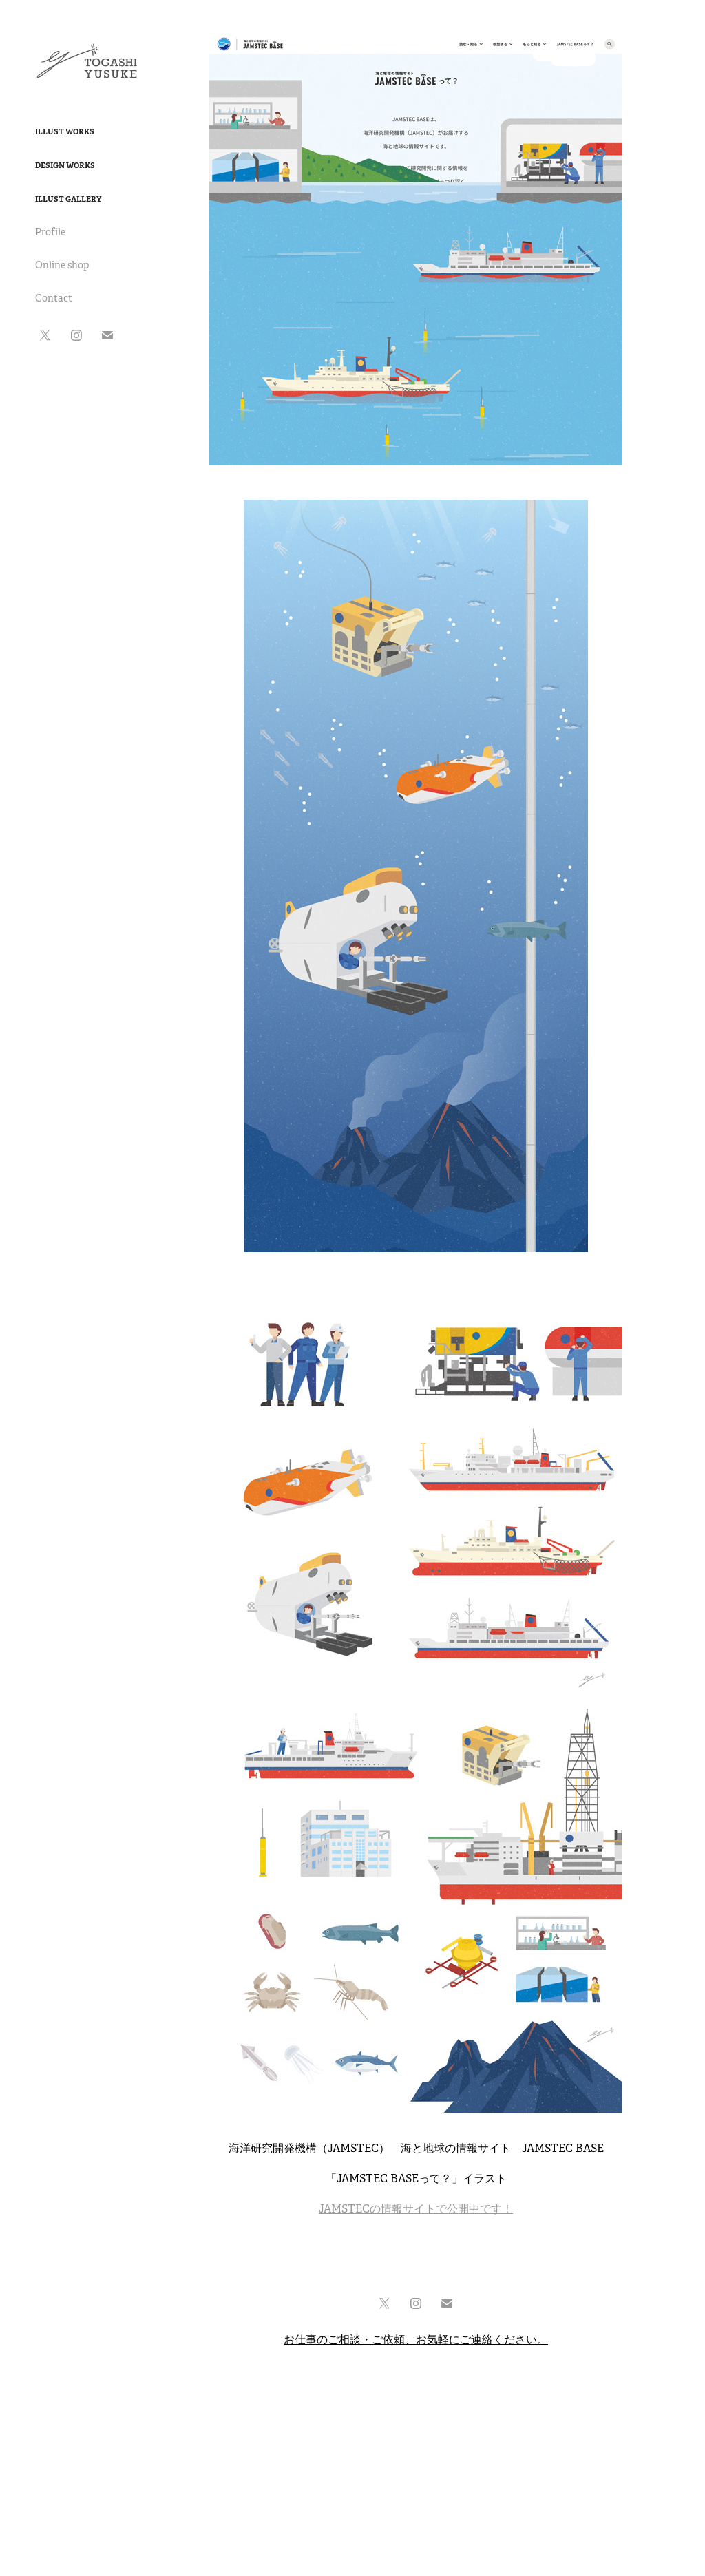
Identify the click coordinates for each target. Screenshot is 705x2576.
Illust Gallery (68, 199)
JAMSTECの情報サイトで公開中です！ (416, 2209)
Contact (53, 298)
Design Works (65, 165)
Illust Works (64, 131)
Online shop (62, 265)
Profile (50, 232)
